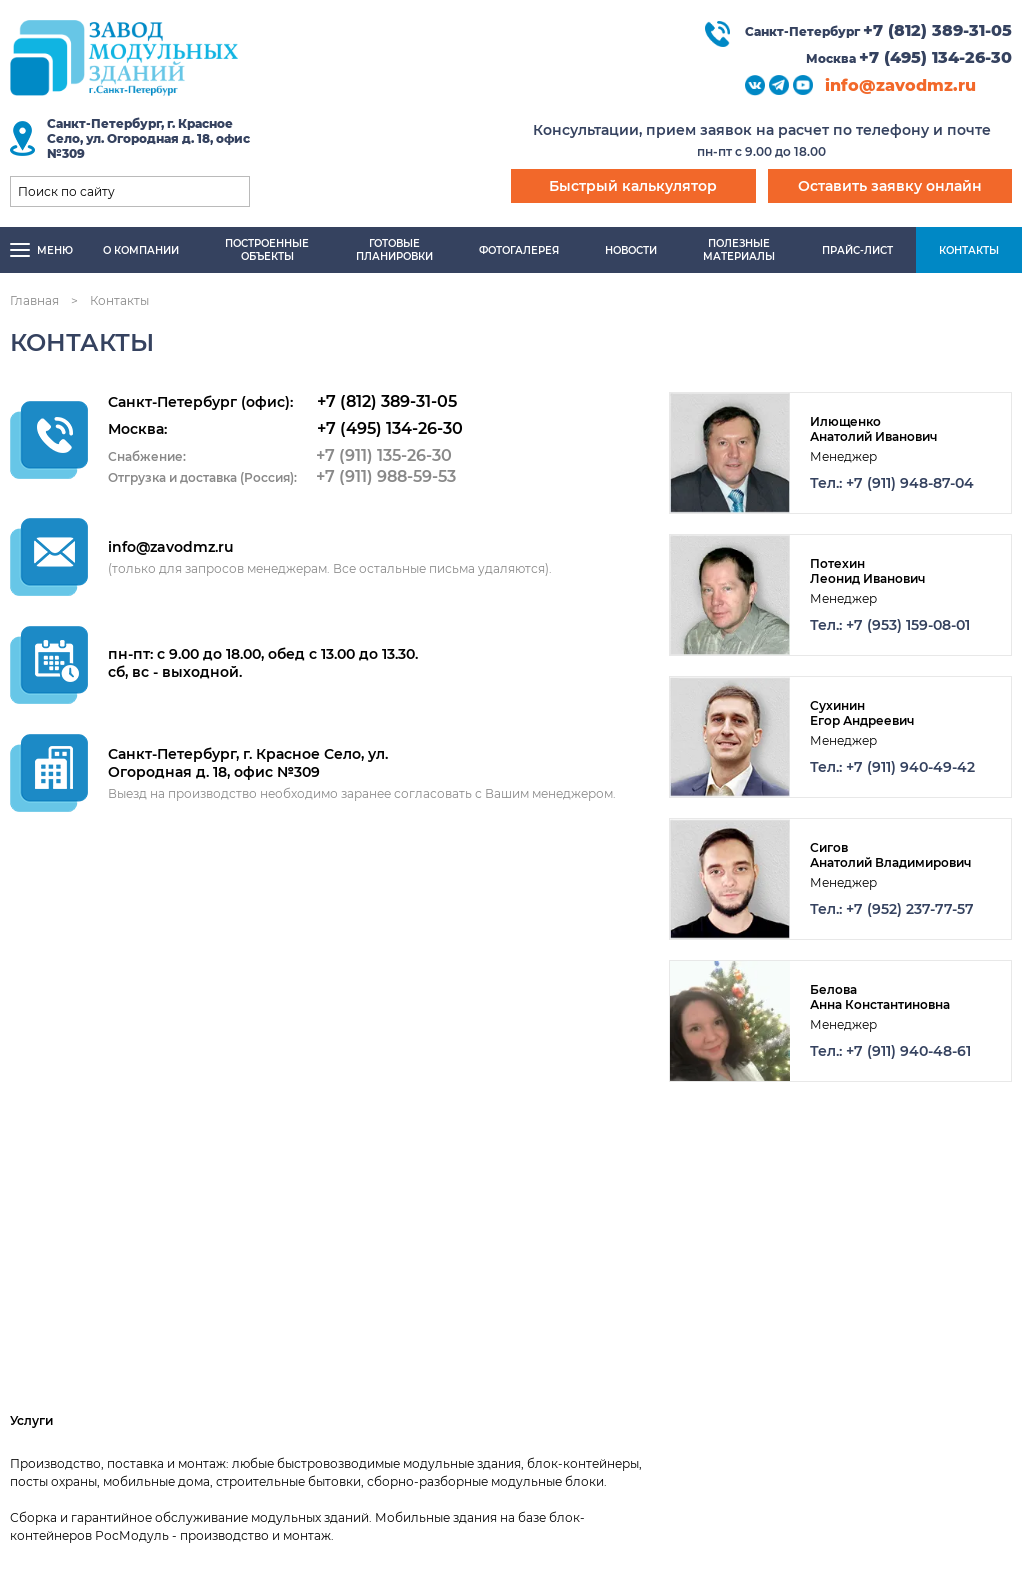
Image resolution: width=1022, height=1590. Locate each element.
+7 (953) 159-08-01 (908, 625)
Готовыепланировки (394, 250)
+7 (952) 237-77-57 (910, 909)
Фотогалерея (519, 250)
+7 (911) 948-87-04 (910, 483)
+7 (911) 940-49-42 (910, 767)
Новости (631, 250)
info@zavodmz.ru (900, 85)
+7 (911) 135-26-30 (384, 455)
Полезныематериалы (739, 250)
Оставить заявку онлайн (890, 186)
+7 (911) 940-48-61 (908, 1051)
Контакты (969, 250)
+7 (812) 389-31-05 (937, 30)
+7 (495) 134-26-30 (935, 57)
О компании (141, 250)
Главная (34, 300)
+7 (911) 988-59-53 (386, 476)
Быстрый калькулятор (633, 186)
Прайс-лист (857, 250)
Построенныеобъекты (267, 250)
